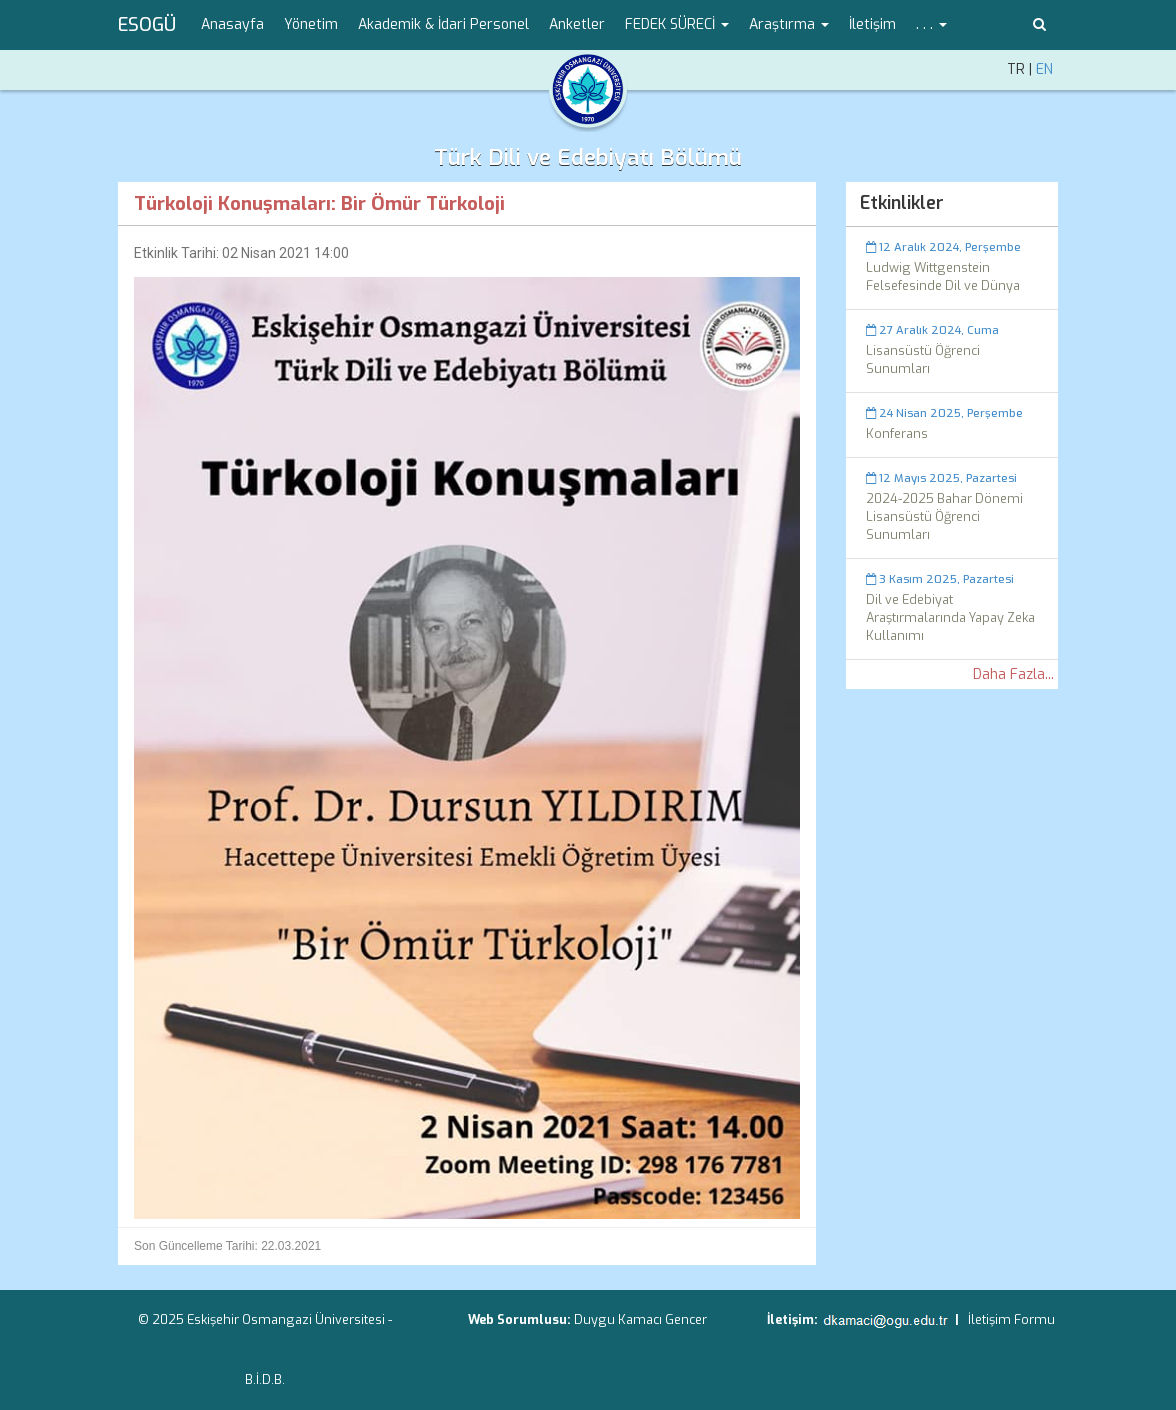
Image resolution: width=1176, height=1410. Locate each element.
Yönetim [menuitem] (311, 24)
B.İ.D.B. (265, 1379)
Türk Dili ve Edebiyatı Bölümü (588, 157)
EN (1044, 69)
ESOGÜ (147, 25)
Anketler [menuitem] (577, 24)
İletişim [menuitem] (872, 24)
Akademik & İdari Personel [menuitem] (443, 24)
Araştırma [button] (789, 24)
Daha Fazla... (1013, 674)
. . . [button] (931, 24)
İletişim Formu (1011, 1319)
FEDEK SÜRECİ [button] (677, 24)
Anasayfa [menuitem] (232, 24)
